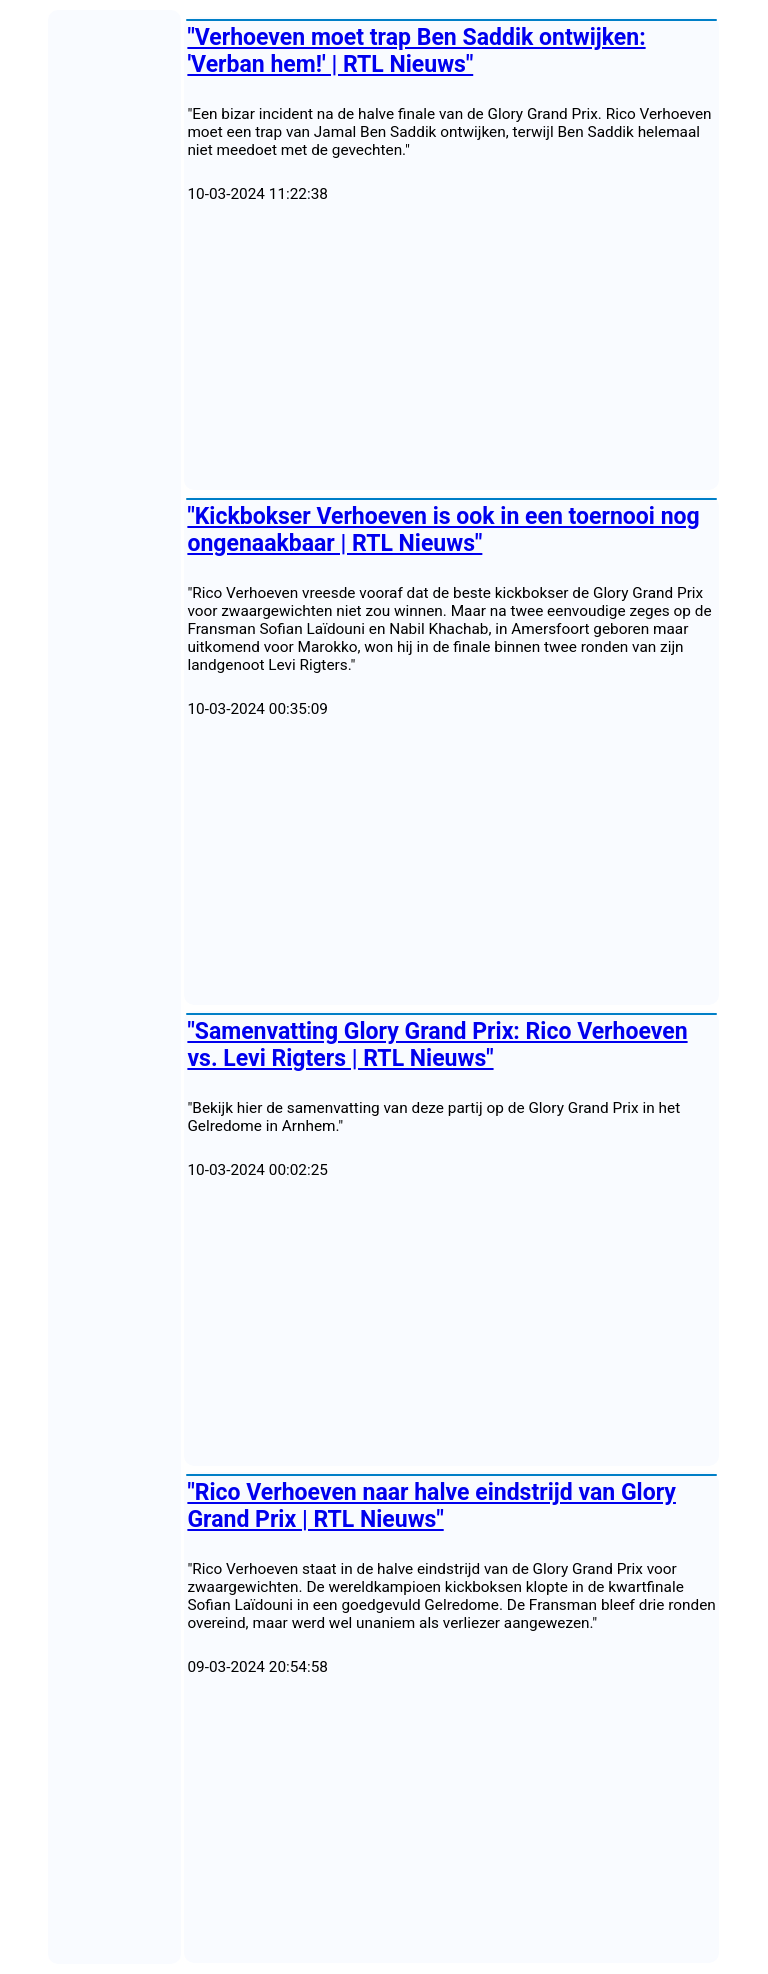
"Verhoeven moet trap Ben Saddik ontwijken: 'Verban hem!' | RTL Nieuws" (416, 51)
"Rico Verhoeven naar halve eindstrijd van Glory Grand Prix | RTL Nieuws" (431, 1506)
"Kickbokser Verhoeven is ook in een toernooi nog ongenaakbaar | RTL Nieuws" (443, 530)
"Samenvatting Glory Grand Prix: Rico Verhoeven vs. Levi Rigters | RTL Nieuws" (437, 1045)
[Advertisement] (451, 347)
